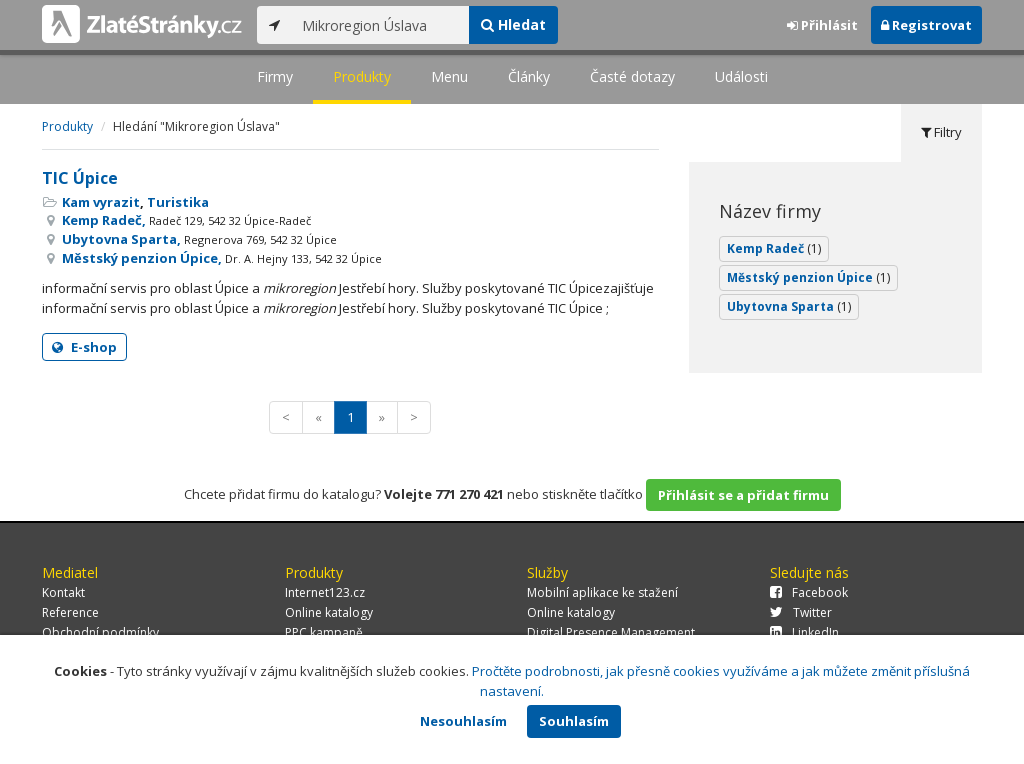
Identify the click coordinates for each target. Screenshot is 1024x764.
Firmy (275, 76)
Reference (70, 612)
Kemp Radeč (774, 248)
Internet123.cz (325, 592)
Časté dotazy (632, 76)
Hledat (513, 24)
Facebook (809, 592)
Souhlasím (574, 721)
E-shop (84, 347)
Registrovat (926, 25)
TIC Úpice (80, 178)
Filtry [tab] (941, 132)
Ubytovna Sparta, (199, 239)
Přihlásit (822, 25)
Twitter (801, 612)
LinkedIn (804, 632)
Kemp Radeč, (186, 220)
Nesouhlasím (463, 721)
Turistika (178, 202)
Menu (449, 76)
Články (529, 76)
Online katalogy (329, 612)
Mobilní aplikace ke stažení (602, 592)
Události (741, 76)
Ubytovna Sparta (789, 306)
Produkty (362, 76)
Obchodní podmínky (100, 632)
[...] (380, 25)
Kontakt (63, 592)
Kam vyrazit (101, 202)
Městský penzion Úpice (808, 277)
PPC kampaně (324, 632)
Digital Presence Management (611, 632)
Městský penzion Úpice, (222, 258)
